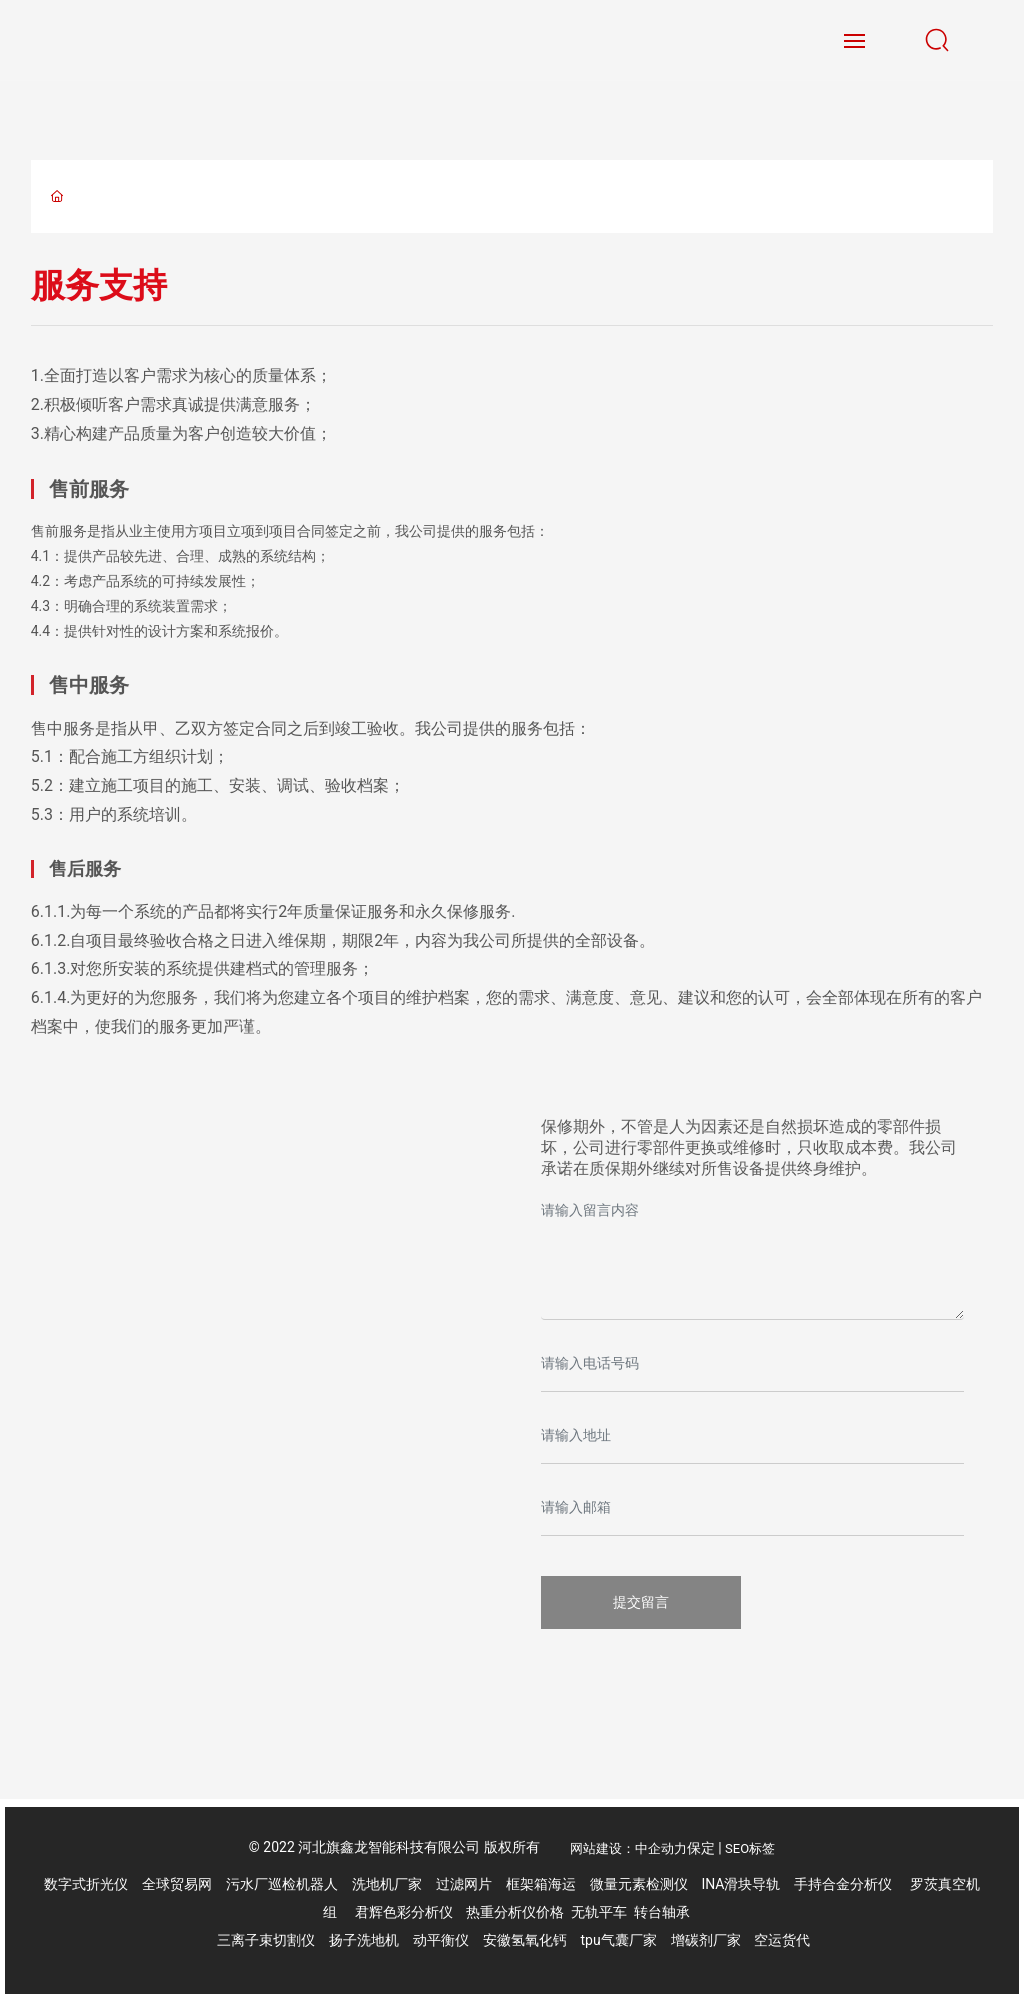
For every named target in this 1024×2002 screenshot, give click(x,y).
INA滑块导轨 (740, 1884)
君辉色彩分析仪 (405, 1912)
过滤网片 (464, 1884)
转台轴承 (662, 1912)
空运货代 (782, 1940)
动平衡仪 (441, 1940)
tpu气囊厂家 (619, 1940)
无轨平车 (599, 1912)
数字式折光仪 (86, 1884)
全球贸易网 (177, 1884)
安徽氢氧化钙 (526, 1940)
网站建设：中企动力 (628, 1848)
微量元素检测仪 (639, 1884)
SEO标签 (750, 1848)
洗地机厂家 (387, 1884)
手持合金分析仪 (843, 1884)
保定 (701, 1848)
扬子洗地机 (364, 1940)
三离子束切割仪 (266, 1940)
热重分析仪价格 (515, 1912)
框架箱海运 (541, 1884)
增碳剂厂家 (706, 1940)
